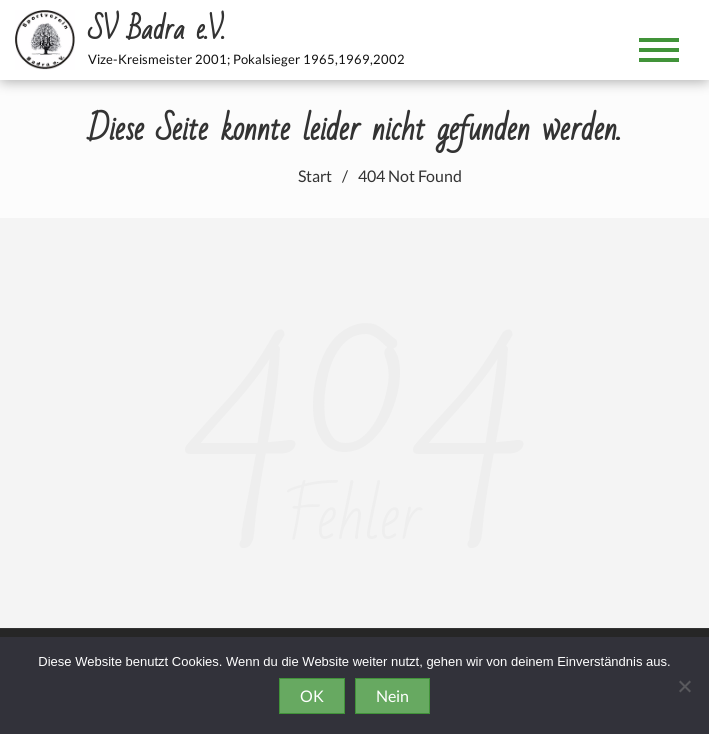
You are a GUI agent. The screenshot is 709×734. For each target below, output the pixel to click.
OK (312, 695)
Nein (392, 695)
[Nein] (684, 686)
